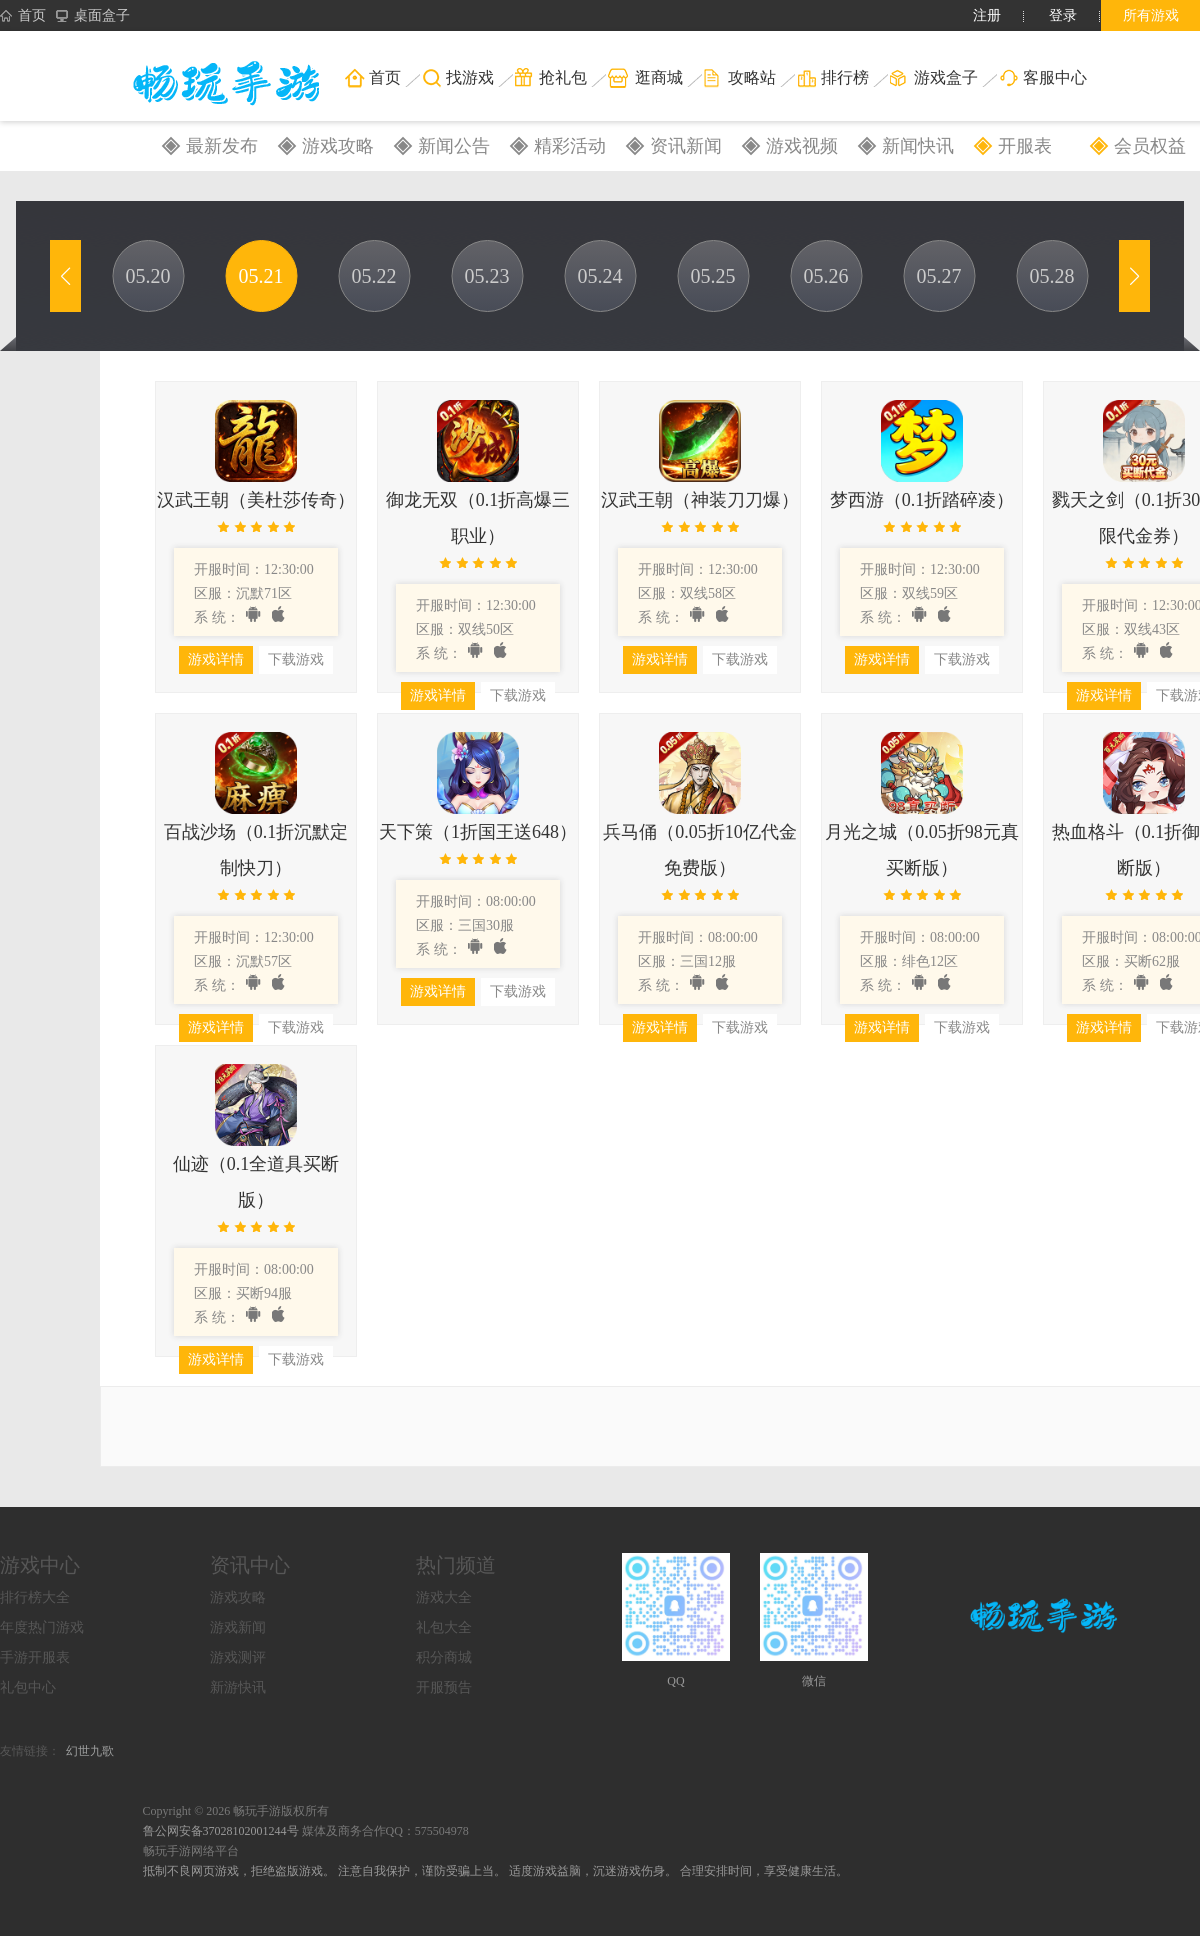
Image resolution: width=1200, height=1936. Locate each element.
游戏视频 (802, 146)
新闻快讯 (918, 146)
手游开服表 (35, 1657)
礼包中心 (28, 1687)
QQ (675, 1681)
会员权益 (1150, 146)
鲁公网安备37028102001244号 (222, 1831)
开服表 (1025, 146)
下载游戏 (296, 659)
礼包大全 (444, 1627)
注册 (987, 15)
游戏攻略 (338, 146)
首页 (23, 16)
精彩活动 (570, 146)
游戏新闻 (238, 1627)
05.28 (1052, 276)
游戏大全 (444, 1597)
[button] (65, 276)
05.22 (374, 276)
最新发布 (222, 146)
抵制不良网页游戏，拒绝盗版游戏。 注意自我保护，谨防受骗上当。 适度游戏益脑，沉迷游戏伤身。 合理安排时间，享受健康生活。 (495, 1871)
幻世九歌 (90, 1751)
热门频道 (456, 1565)
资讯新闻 (686, 146)
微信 (814, 1681)
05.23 (487, 276)
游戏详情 (216, 659)
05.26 (826, 276)
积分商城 (444, 1657)
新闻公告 (454, 146)
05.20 (148, 276)
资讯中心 (250, 1565)
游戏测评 (238, 1657)
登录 (1063, 15)
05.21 (261, 276)
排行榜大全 (35, 1597)
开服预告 (444, 1687)
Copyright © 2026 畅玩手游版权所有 (236, 1811)
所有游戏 (1151, 15)
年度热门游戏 (42, 1627)
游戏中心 (40, 1565)
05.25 (713, 276)
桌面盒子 (93, 16)
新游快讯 (238, 1687)
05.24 (600, 276)
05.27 (939, 276)
